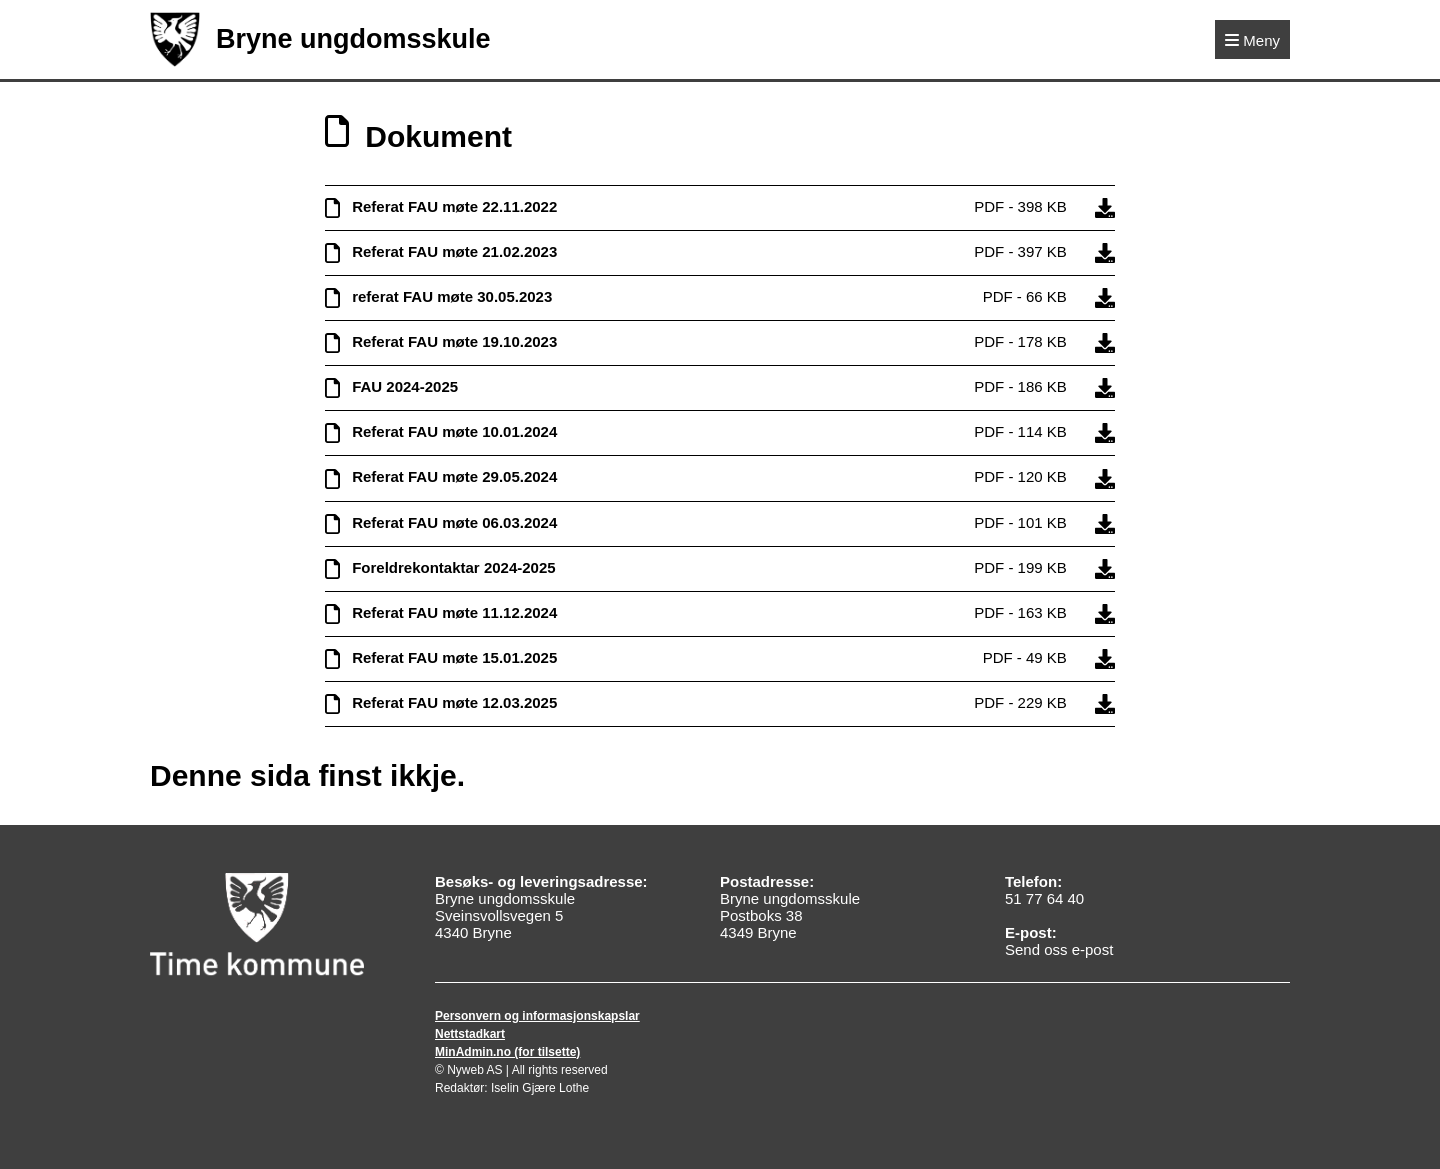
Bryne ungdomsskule (320, 39)
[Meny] (1252, 39)
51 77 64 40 (1044, 898)
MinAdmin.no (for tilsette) (507, 1052)
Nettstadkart (470, 1034)
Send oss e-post (1059, 949)
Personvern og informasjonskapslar (537, 1016)
